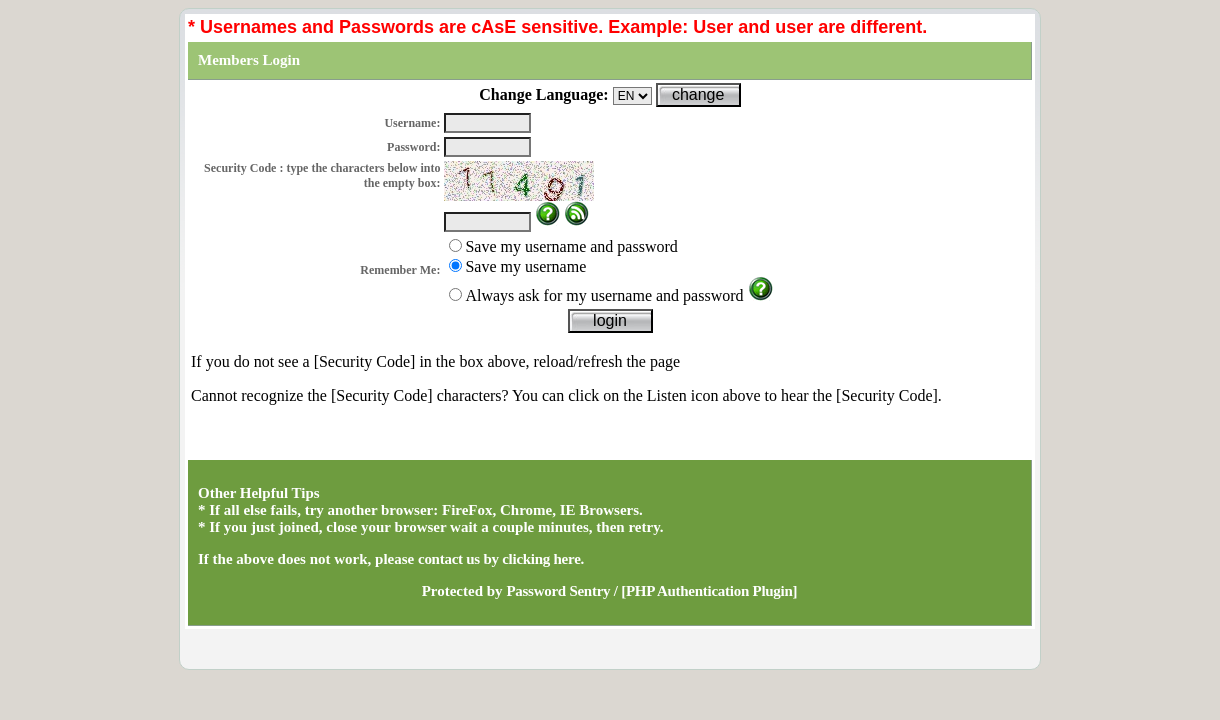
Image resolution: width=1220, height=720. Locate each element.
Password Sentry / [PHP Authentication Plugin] (651, 591)
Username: (412, 123)
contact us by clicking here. (501, 559)
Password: (413, 147)
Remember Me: (400, 270)
